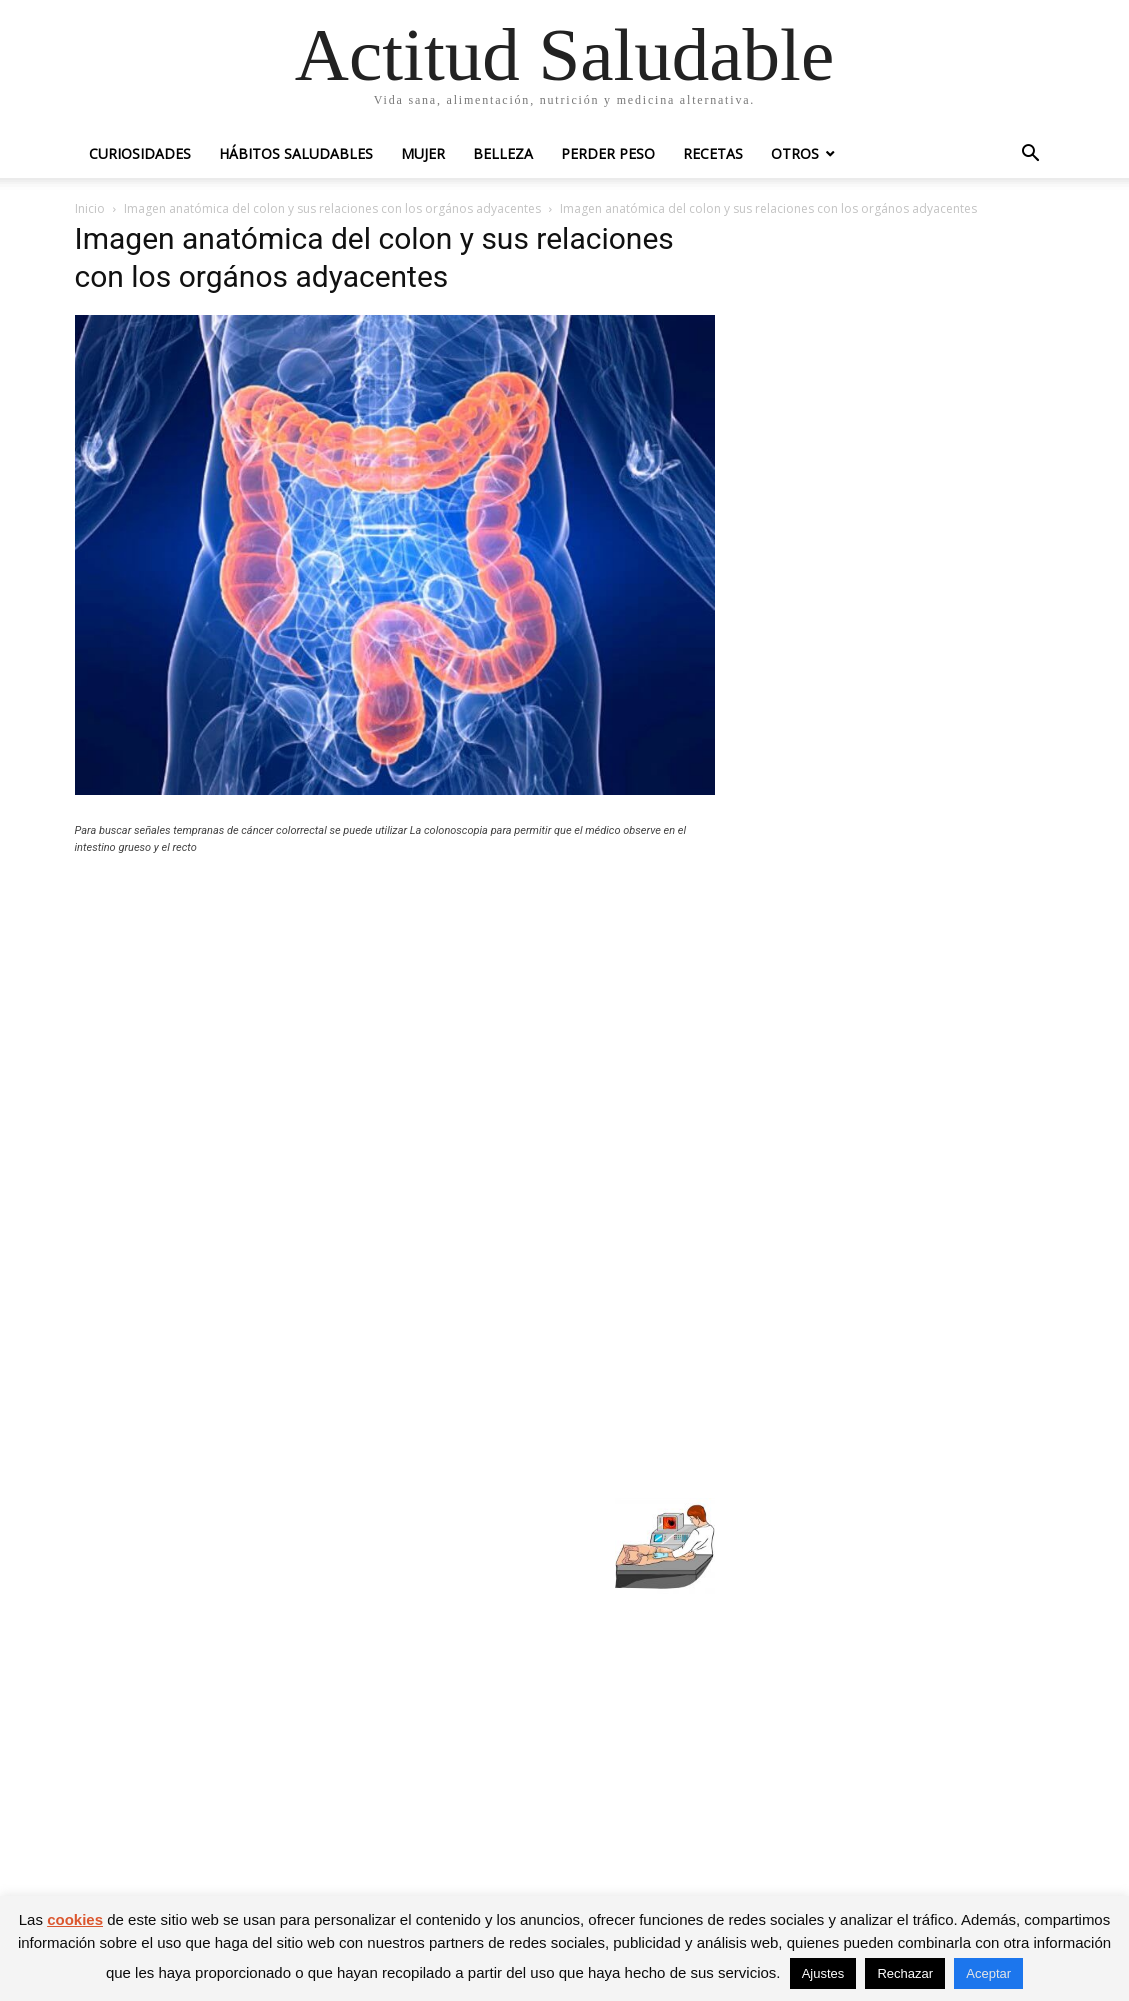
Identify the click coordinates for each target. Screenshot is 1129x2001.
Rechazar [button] (905, 1973)
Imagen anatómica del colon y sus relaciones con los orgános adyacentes (332, 208)
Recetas (713, 153)
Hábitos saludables (296, 153)
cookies (75, 1919)
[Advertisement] (395, 1017)
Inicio (90, 208)
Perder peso (608, 153)
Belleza (503, 153)
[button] (1031, 155)
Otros (795, 153)
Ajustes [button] (823, 1973)
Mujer (423, 153)
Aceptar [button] (988, 1973)
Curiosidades (140, 153)
